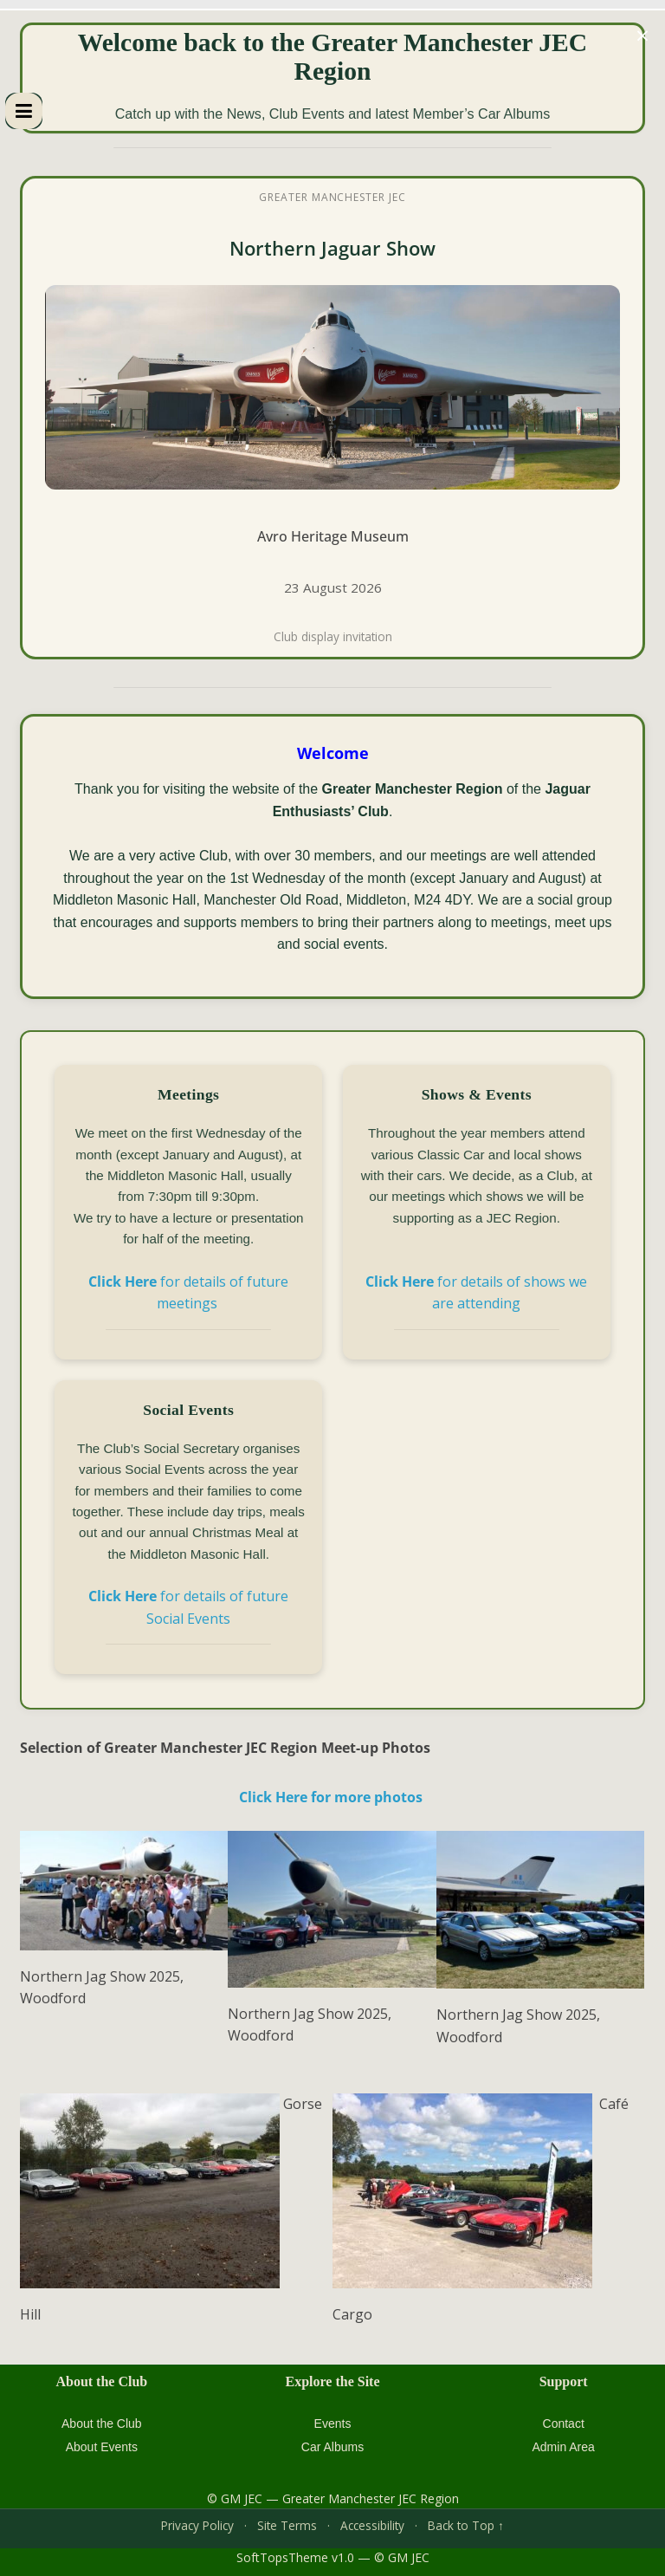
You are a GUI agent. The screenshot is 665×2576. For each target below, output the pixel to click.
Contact (563, 2423)
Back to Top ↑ (466, 2525)
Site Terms (287, 2525)
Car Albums (332, 2447)
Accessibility (372, 2525)
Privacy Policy (197, 2525)
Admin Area (563, 2447)
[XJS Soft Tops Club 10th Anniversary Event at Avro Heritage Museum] (332, 417)
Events (333, 2423)
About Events (102, 2447)
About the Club (101, 2423)
